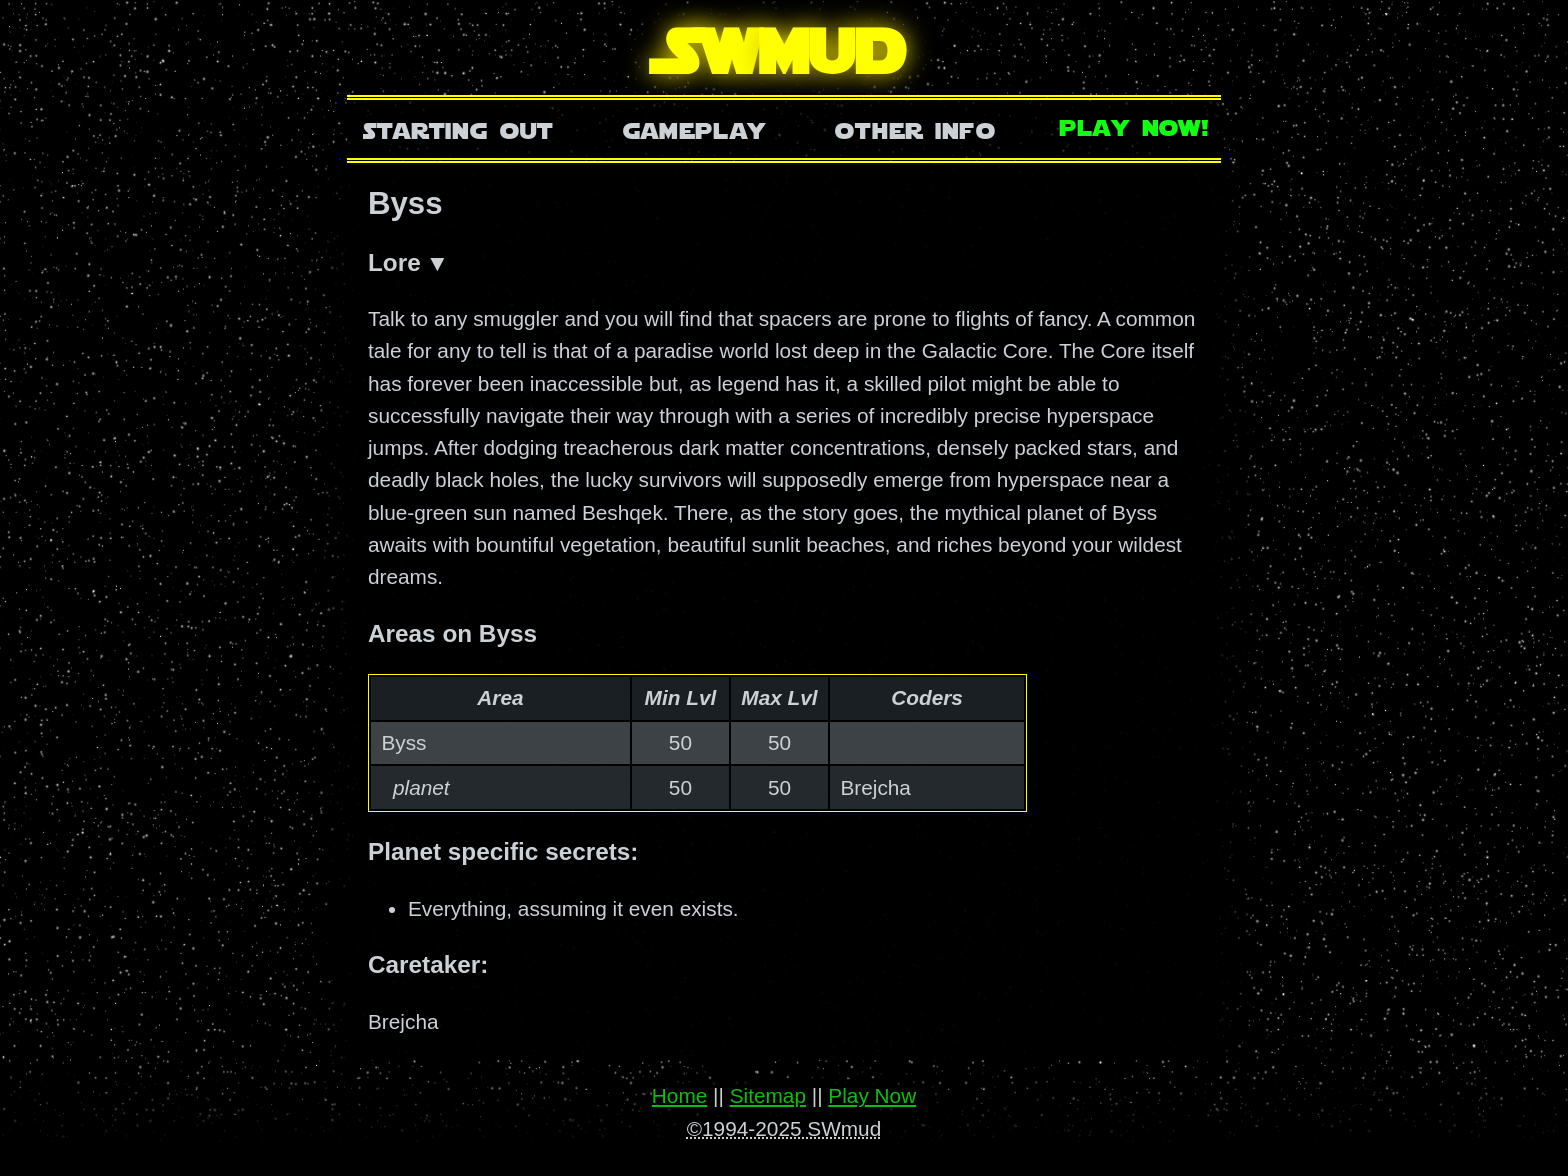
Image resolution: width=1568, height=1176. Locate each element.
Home (679, 1096)
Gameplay (694, 128)
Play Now (872, 1096)
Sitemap (768, 1096)
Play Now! (1135, 125)
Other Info (915, 128)
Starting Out (458, 128)
